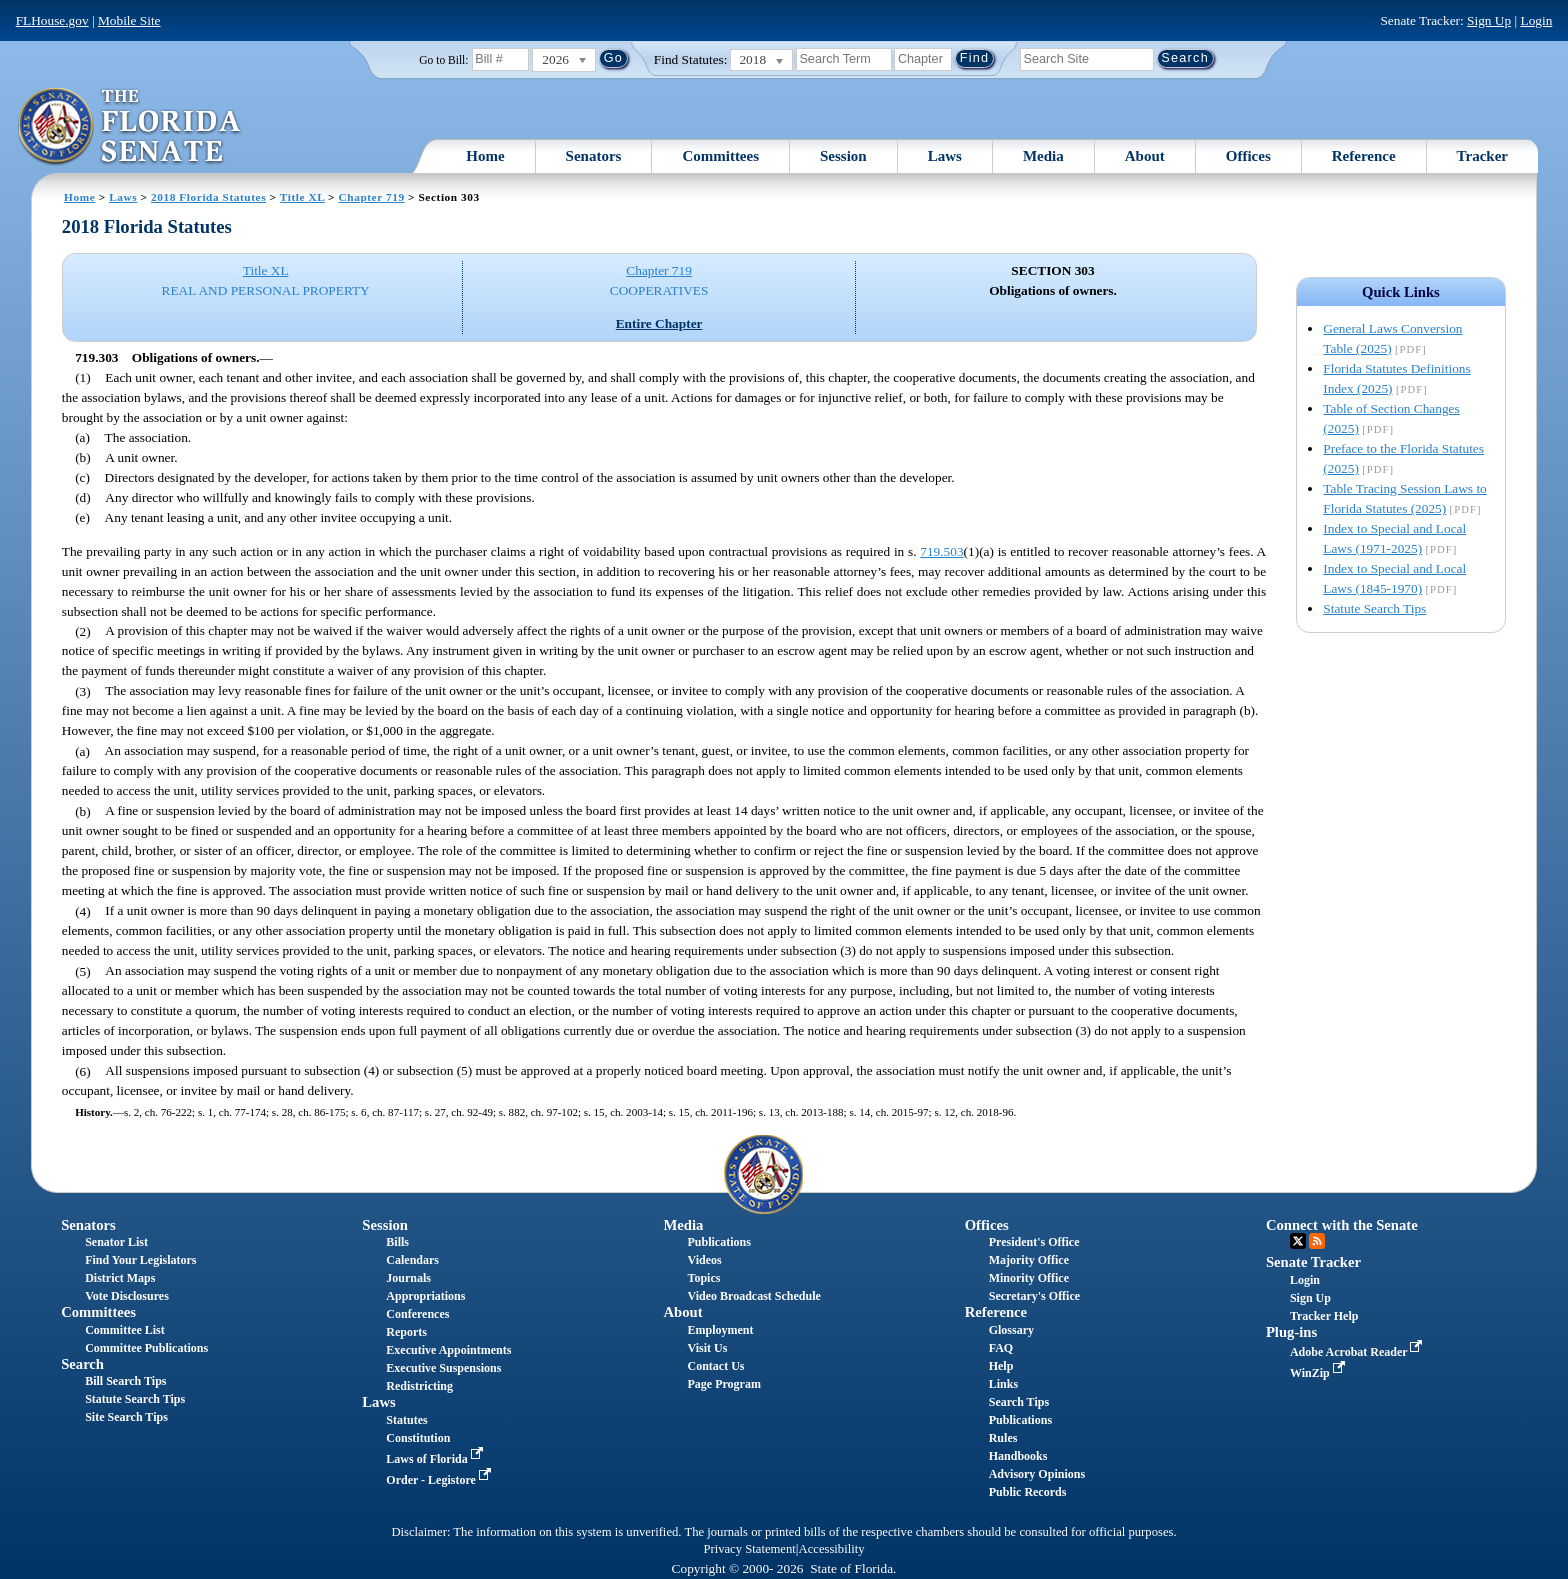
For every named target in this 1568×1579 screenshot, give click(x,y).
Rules (1003, 1438)
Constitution (418, 1438)
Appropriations (425, 1296)
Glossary (1011, 1330)
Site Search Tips (126, 1417)
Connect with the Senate (1342, 1225)
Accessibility (832, 1549)
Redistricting (419, 1386)
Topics (704, 1278)
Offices (1248, 156)
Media (1043, 156)
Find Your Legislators (140, 1260)
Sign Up (1489, 20)
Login (1536, 20)
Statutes (406, 1420)
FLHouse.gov (52, 20)
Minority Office (1029, 1278)
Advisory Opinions (1037, 1474)
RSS (1317, 1241)
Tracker (1482, 156)
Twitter (1298, 1241)
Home (485, 156)
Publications (719, 1242)
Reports (406, 1332)
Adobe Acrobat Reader (1358, 1352)
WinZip (1319, 1373)
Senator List (116, 1242)
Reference (1364, 156)
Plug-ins (1291, 1332)
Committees (720, 156)
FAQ (1001, 1348)
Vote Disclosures (127, 1296)
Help (1001, 1366)
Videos (705, 1260)
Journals (408, 1278)
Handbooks (1018, 1456)
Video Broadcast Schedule (754, 1296)
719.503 (941, 551)
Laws (945, 156)
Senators (594, 156)
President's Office (1034, 1242)
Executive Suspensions (443, 1368)
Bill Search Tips (125, 1381)
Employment (721, 1330)
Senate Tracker (1313, 1262)
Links (1003, 1384)
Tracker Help (1324, 1316)
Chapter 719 (372, 197)
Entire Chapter (659, 323)
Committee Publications (146, 1348)
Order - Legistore (440, 1480)
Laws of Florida (436, 1459)
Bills (397, 1242)
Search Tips (1019, 1402)
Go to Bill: (443, 60)
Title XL (302, 197)
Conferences (417, 1314)
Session (843, 156)
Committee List (125, 1330)
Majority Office (1029, 1260)
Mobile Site (129, 20)
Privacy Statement (749, 1549)
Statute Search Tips (1374, 608)
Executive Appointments (448, 1350)
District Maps (120, 1278)
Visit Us (708, 1348)
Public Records (1028, 1492)
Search (82, 1364)
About (1145, 156)
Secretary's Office (1034, 1296)
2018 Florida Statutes (208, 197)
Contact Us (716, 1366)
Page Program (724, 1384)
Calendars (412, 1260)
